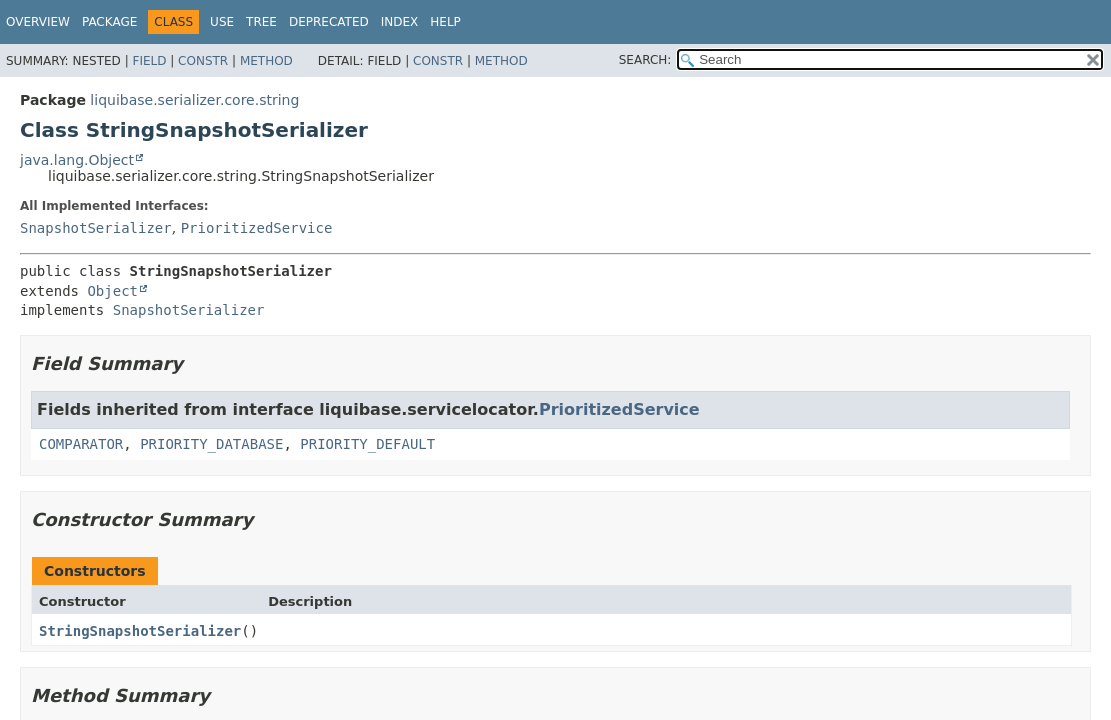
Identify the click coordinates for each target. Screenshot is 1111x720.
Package (109, 22)
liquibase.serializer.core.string (194, 100)
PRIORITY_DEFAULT (367, 444)
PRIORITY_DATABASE (211, 444)
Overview (38, 22)
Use (222, 22)
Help (445, 22)
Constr (203, 61)
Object (112, 291)
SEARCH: (645, 60)
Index (400, 22)
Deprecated (329, 22)
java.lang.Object (77, 160)
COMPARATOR (81, 444)
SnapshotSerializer (96, 228)
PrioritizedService (257, 228)
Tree (261, 22)
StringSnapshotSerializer (140, 631)
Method (266, 61)
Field (149, 61)
